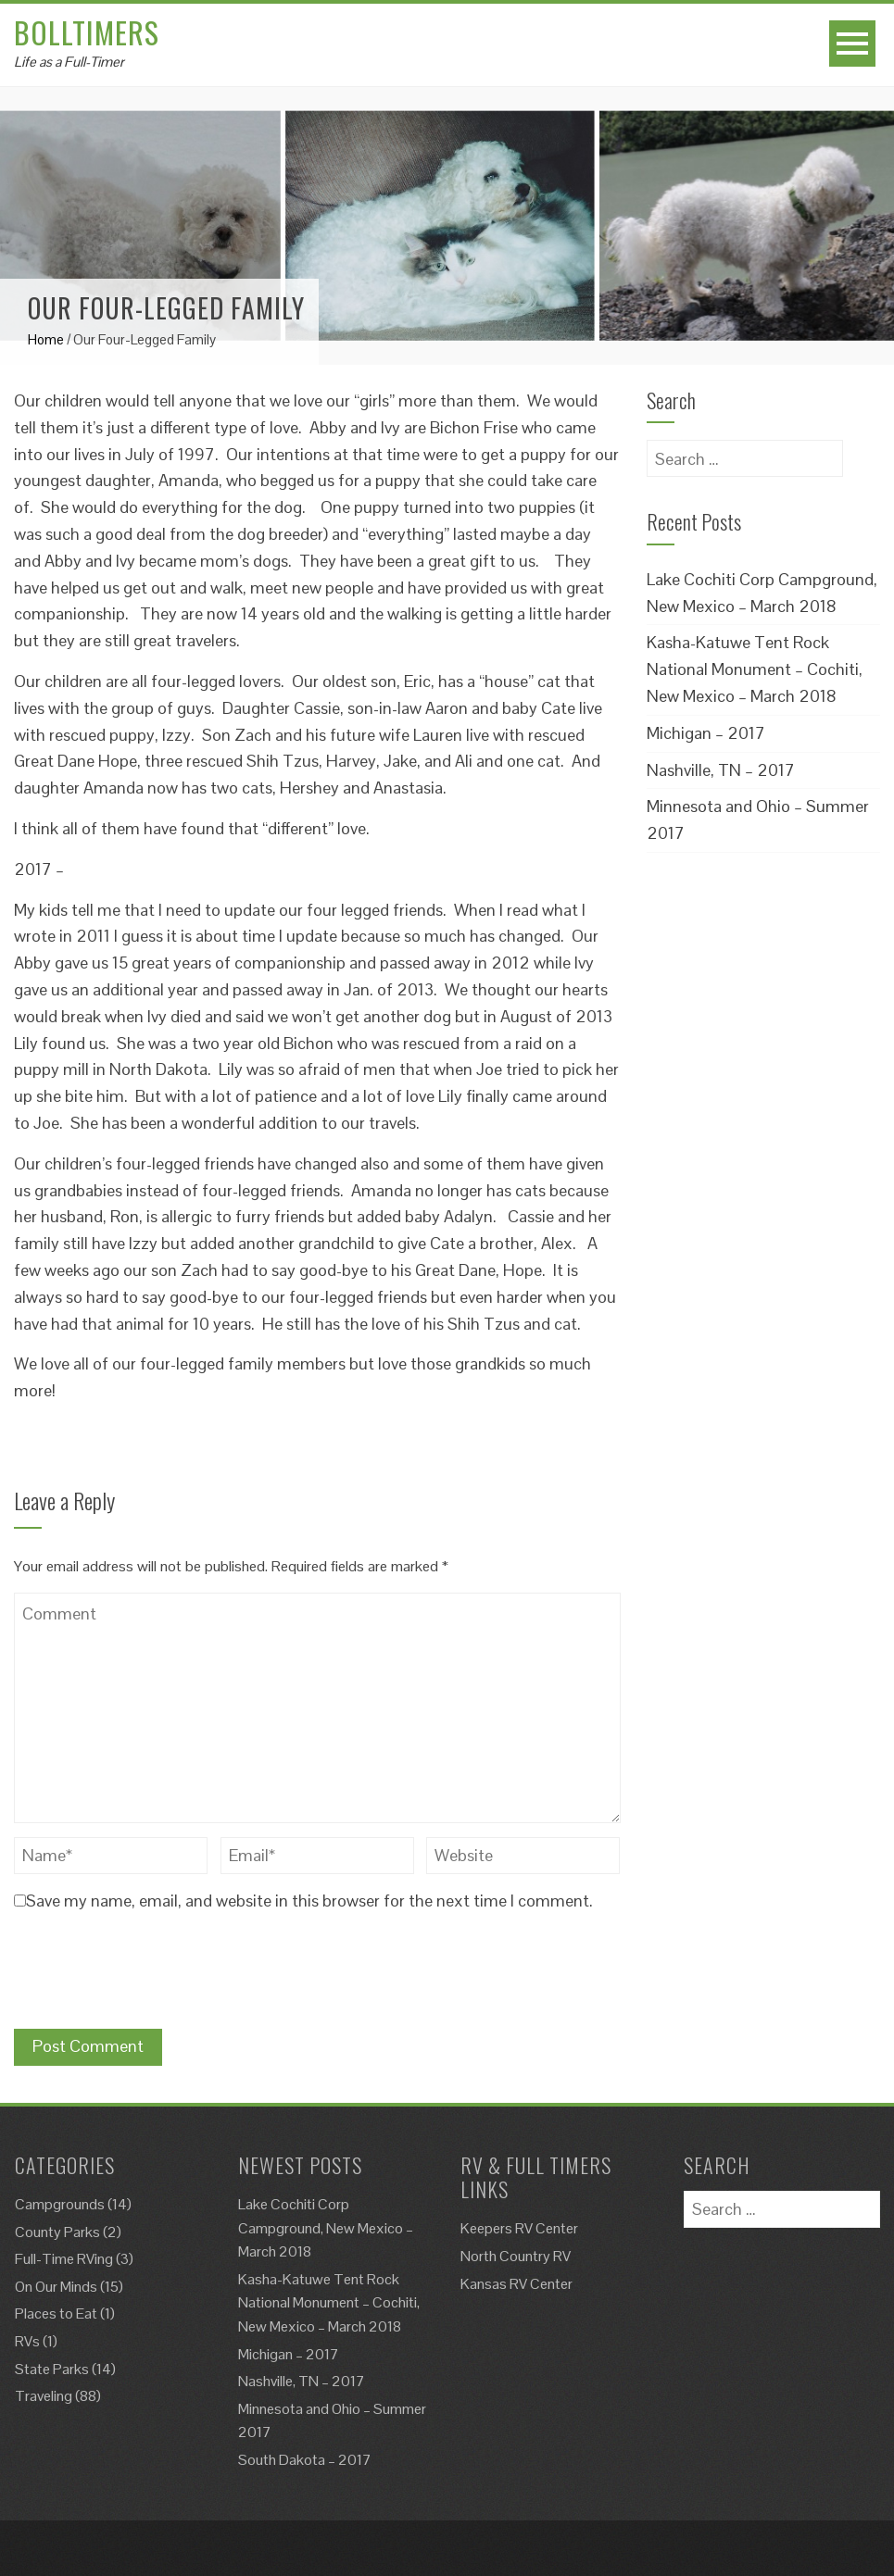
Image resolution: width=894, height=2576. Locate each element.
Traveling (43, 2396)
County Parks (57, 2232)
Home (46, 339)
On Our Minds (56, 2286)
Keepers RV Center (519, 2228)
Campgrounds (60, 2204)
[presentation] (155, 1974)
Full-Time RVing (64, 2259)
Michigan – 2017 (706, 733)
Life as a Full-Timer (69, 61)
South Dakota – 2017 (304, 2460)
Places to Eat (56, 2313)
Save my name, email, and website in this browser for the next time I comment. (309, 1900)
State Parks (52, 2369)
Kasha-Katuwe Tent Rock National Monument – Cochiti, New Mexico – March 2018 (755, 669)
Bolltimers (86, 32)
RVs (27, 2341)
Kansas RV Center (516, 2284)
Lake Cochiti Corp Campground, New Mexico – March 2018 (325, 2228)
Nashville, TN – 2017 (721, 770)
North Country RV (515, 2256)
